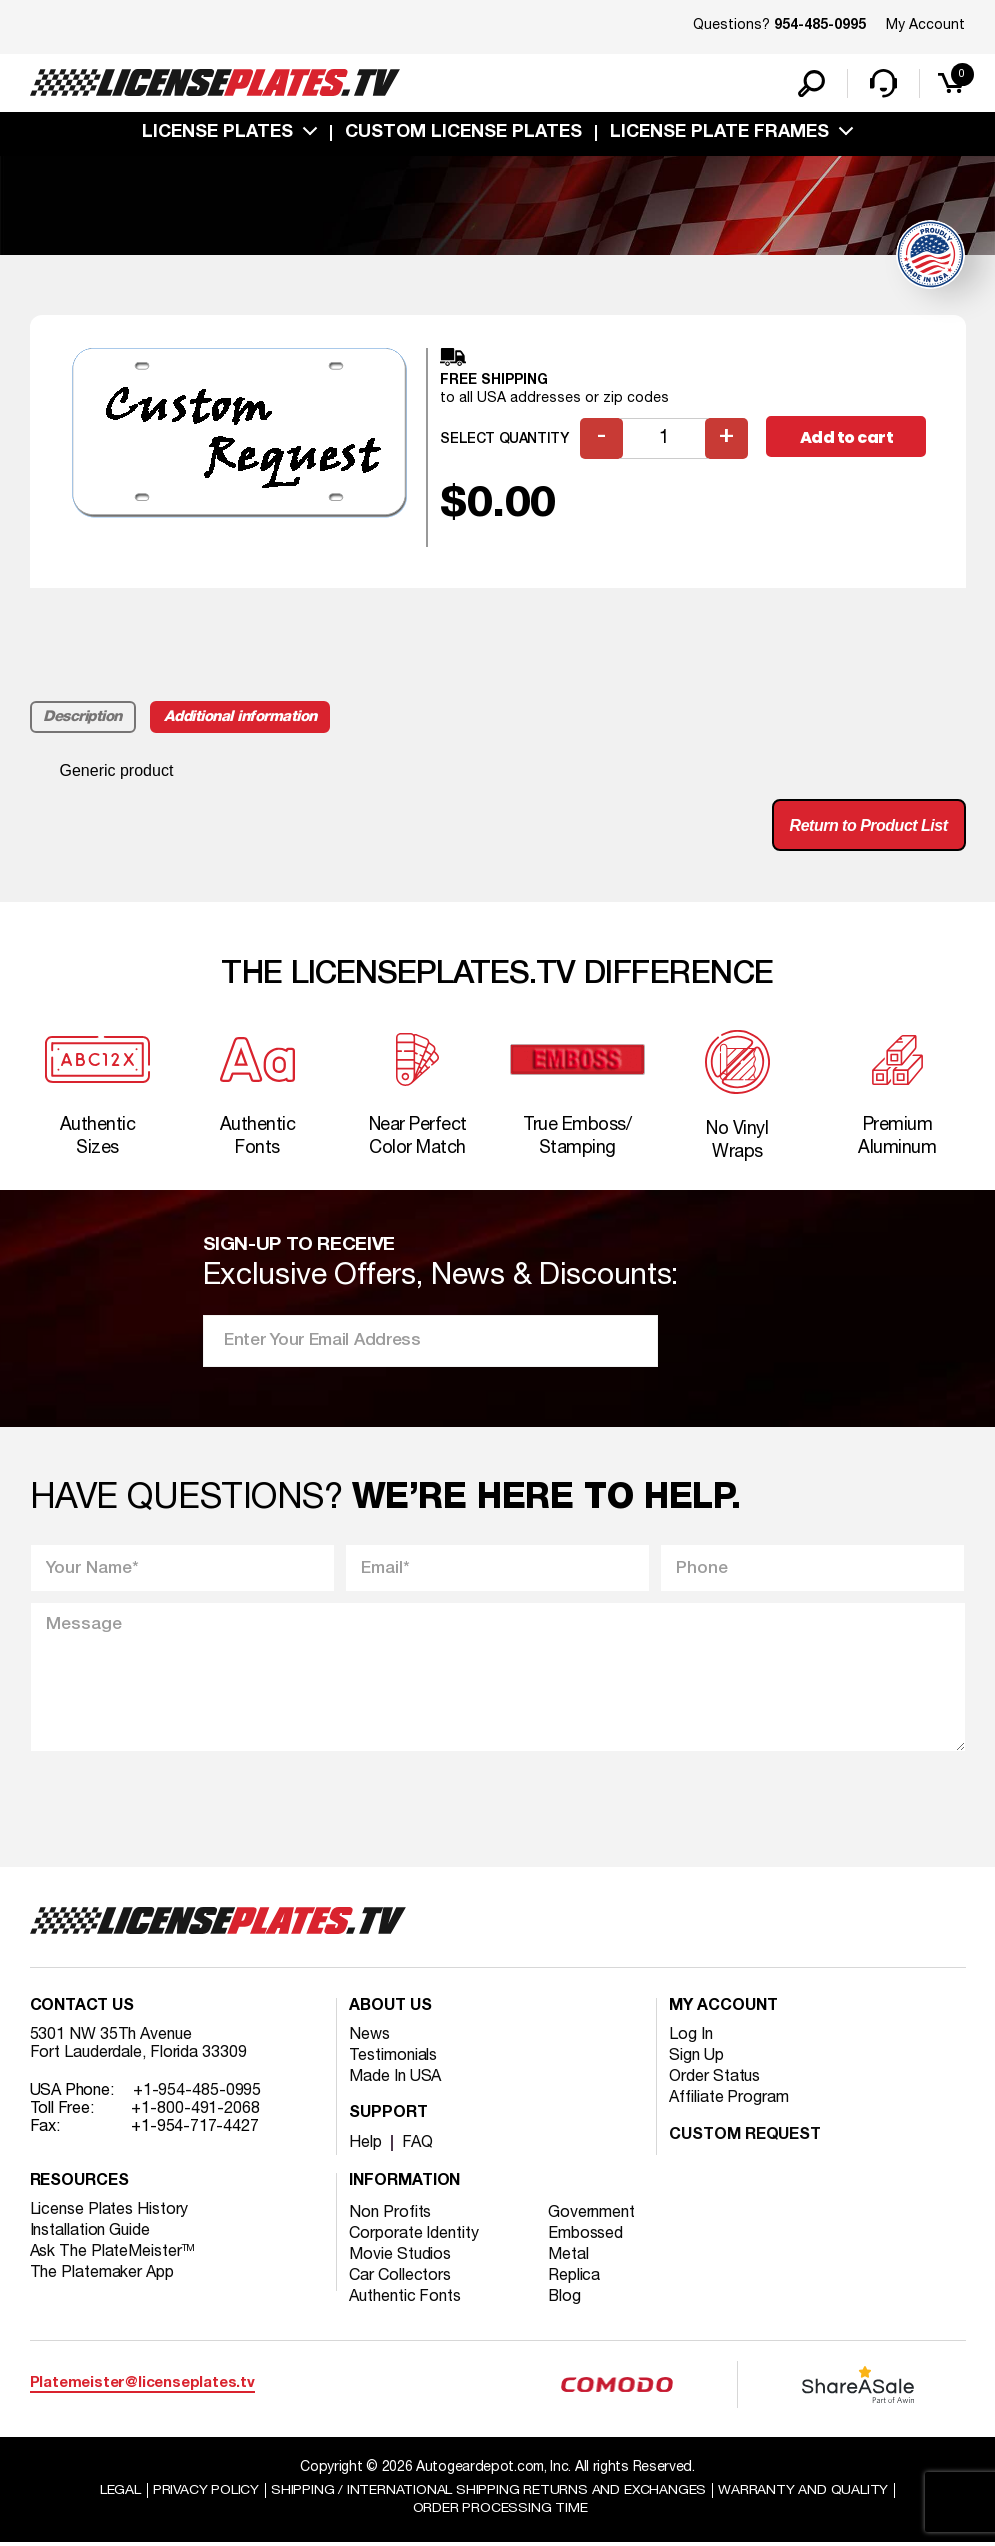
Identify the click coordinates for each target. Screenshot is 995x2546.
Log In (690, 2037)
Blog (565, 2299)
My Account (925, 25)
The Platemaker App (102, 2275)
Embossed (585, 2236)
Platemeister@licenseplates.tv (142, 2386)
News (369, 2037)
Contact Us (82, 2009)
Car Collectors (400, 2278)
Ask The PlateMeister (113, 2254)
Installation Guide (90, 2233)
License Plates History (109, 2212)
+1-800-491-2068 (195, 2111)
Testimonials (393, 2058)
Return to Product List (869, 825)
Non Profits (390, 2215)
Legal (119, 2492)
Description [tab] (83, 718)
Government (591, 2215)
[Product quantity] (664, 439)
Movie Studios (400, 2257)
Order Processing (500, 2511)
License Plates (217, 133)
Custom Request (745, 2138)
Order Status (714, 2079)
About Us (390, 2009)
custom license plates (463, 133)
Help (365, 2145)
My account (723, 2009)
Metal (568, 2257)
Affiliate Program (728, 2100)
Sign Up (696, 2058)
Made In (395, 2079)
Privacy (205, 2492)
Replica (574, 2278)
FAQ (417, 2145)
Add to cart (847, 438)
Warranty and (804, 2492)
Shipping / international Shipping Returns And (489, 2492)
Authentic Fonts (405, 2299)
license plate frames (719, 133)
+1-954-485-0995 (197, 2093)
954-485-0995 (820, 26)
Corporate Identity (413, 2236)
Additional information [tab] (240, 718)
